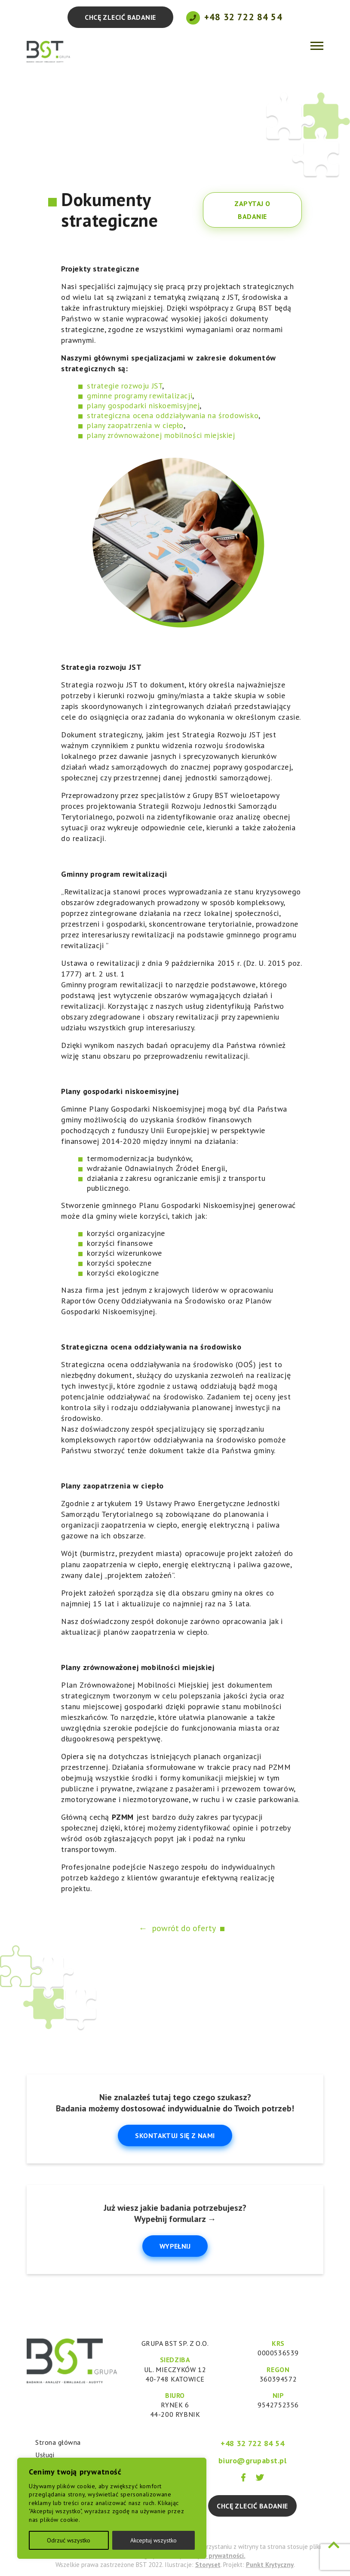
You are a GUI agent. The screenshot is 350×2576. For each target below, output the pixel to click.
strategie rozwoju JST (124, 386)
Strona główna (58, 2442)
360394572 (278, 2379)
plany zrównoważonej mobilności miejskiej (161, 435)
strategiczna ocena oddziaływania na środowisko (172, 415)
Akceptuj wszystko (153, 2540)
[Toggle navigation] (316, 45)
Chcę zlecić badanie (120, 17)
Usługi (44, 2454)
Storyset (208, 2565)
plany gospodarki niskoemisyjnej (143, 405)
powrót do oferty (184, 1928)
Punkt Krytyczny (270, 2565)
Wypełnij (175, 2246)
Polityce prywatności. (214, 2555)
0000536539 (278, 2352)
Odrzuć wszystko (68, 2540)
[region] (111, 2508)
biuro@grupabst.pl (252, 2460)
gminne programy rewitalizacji (139, 396)
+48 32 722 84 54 (243, 17)
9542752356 (278, 2404)
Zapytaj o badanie (252, 210)
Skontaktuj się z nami (175, 2135)
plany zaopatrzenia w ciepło (135, 425)
